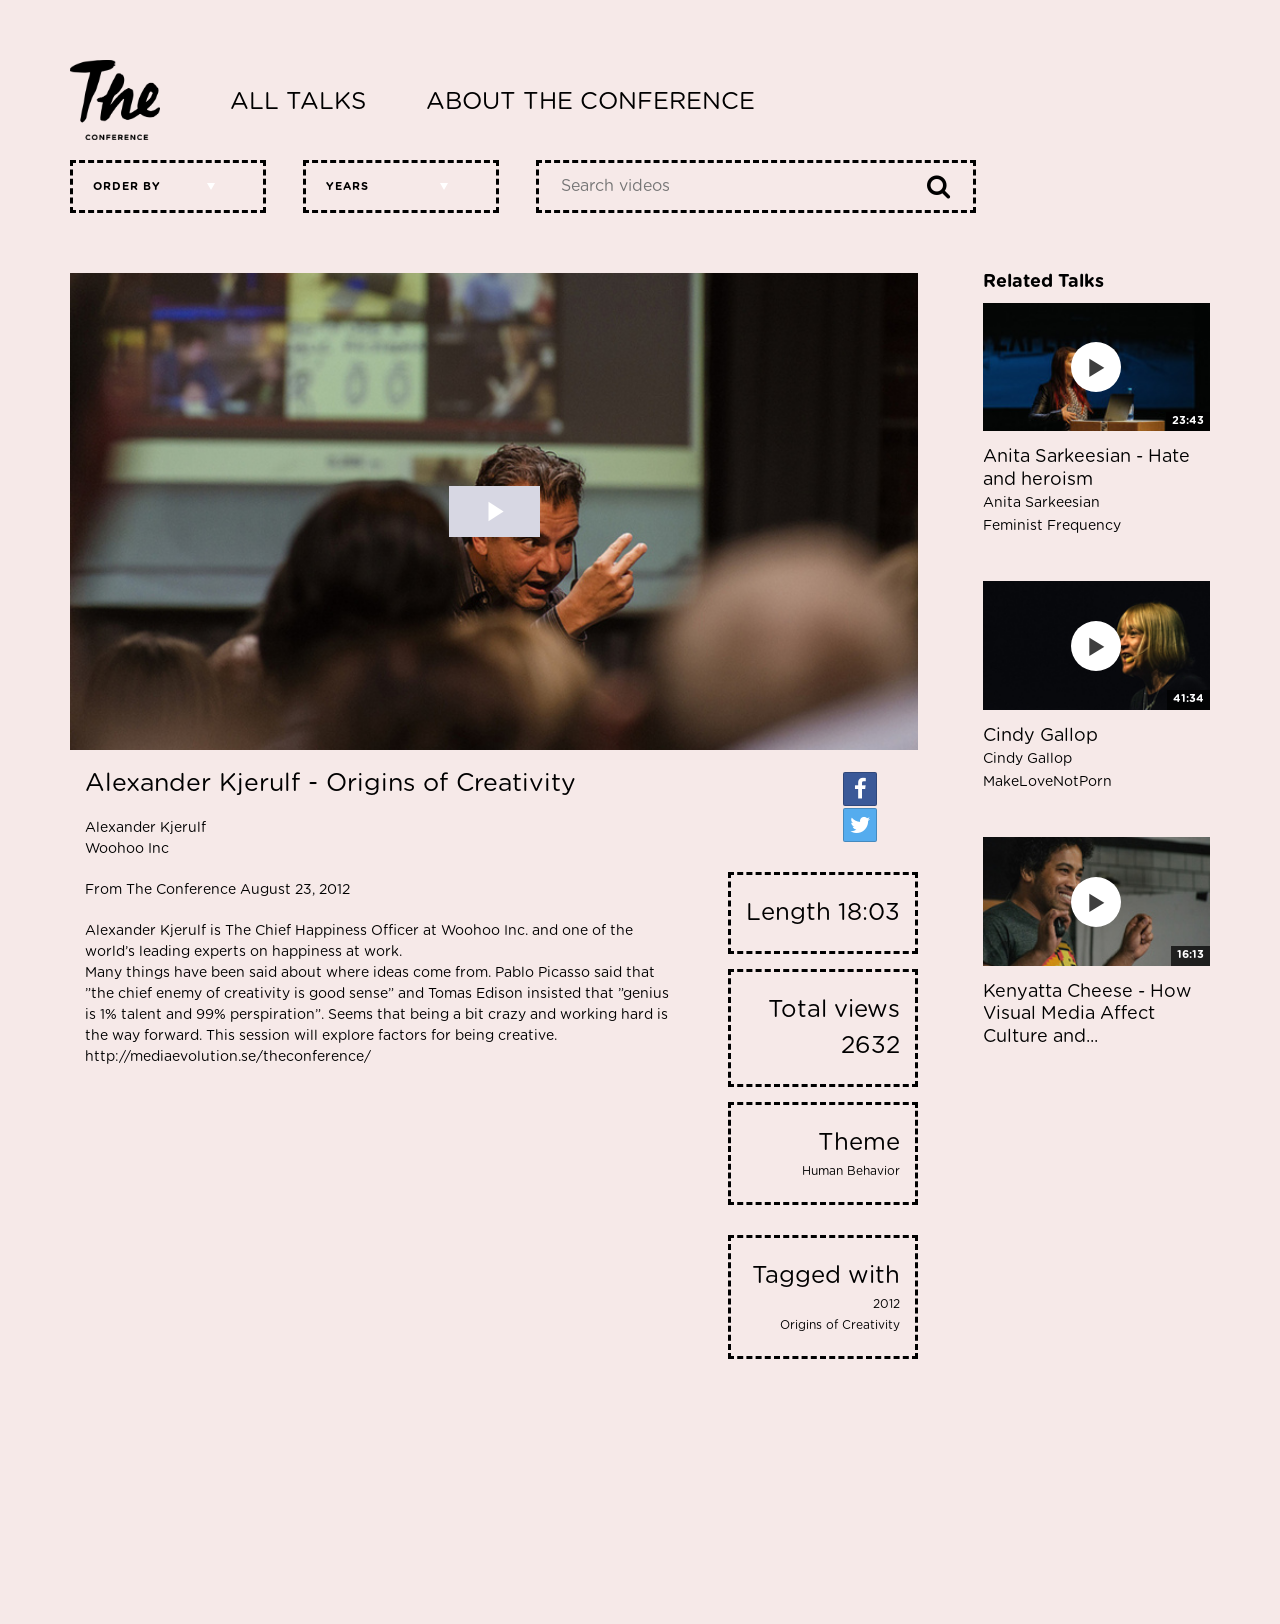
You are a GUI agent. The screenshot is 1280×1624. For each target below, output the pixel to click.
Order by (127, 186)
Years (347, 186)
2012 (886, 1304)
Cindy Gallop (1047, 758)
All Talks (298, 102)
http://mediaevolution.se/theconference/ (228, 1057)
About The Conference (590, 102)
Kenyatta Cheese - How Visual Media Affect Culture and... (1087, 1014)
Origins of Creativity (840, 1325)
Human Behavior (851, 1171)
